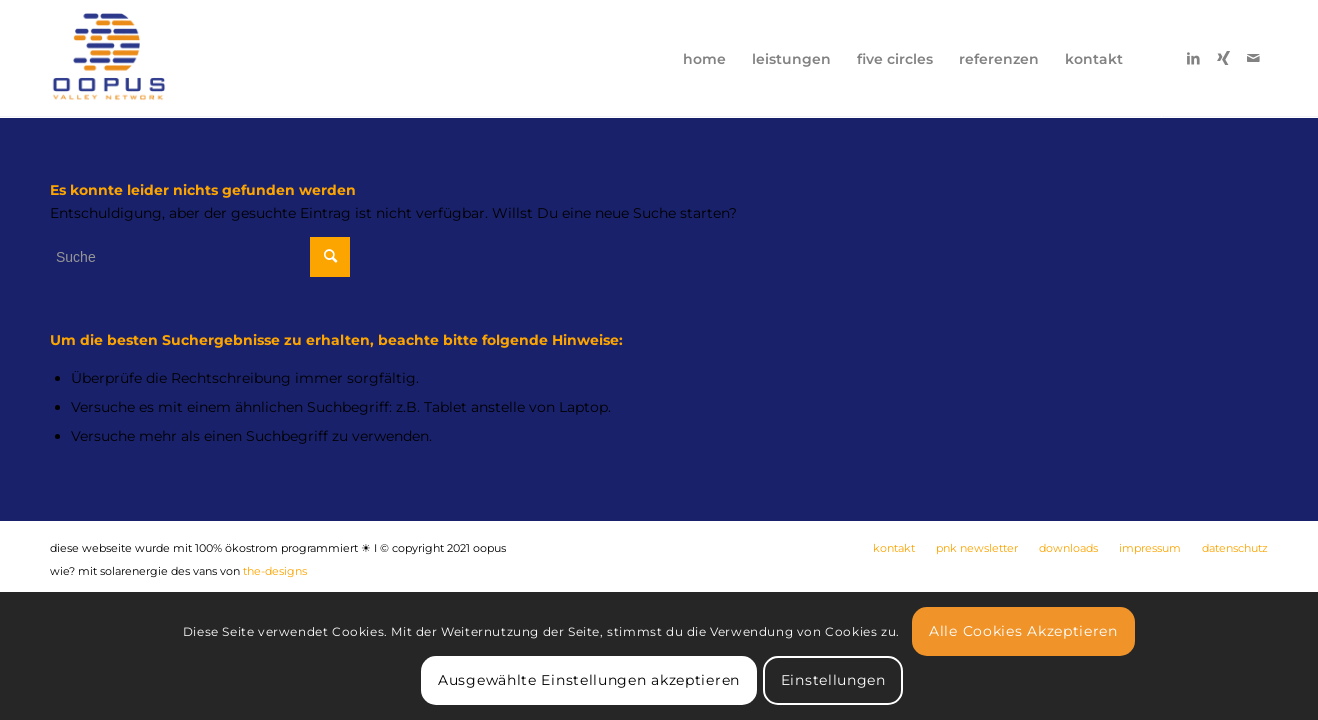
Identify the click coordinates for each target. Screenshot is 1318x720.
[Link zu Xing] (1223, 58)
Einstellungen (833, 680)
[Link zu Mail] (1253, 58)
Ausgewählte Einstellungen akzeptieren (589, 680)
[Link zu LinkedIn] (1193, 58)
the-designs (275, 571)
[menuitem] (704, 59)
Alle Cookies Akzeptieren (1023, 631)
